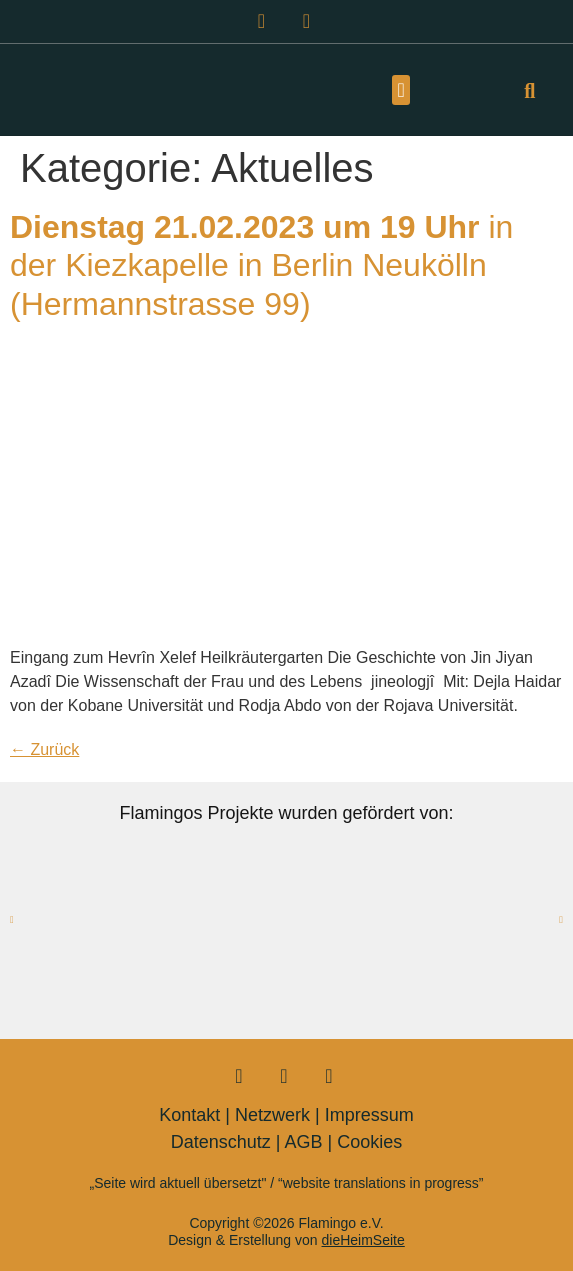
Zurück (44, 749)
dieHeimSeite (363, 1240)
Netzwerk (272, 1115)
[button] (400, 90)
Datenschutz (221, 1142)
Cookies (369, 1142)
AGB (304, 1142)
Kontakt (189, 1115)
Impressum (369, 1115)
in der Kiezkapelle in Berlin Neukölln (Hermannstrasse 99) (261, 265)
